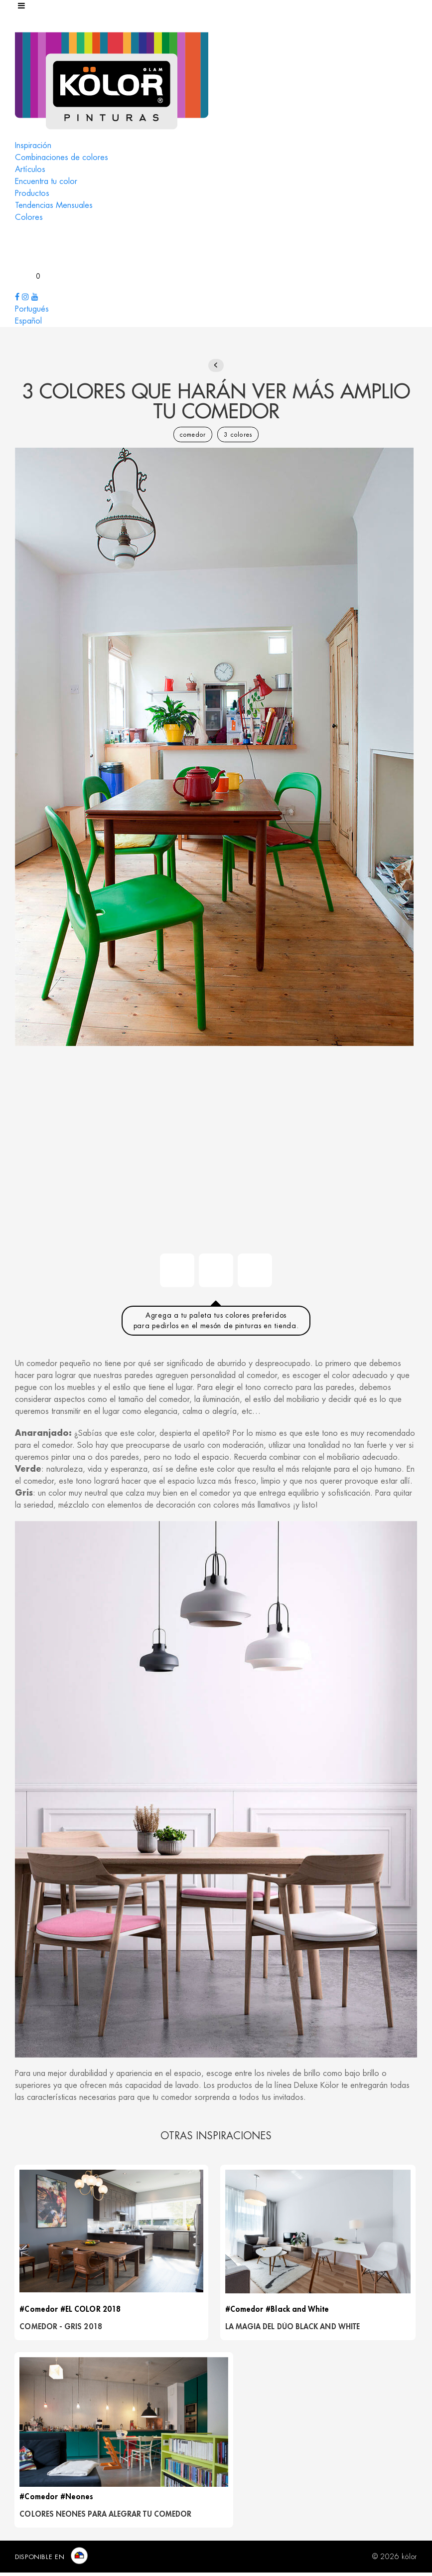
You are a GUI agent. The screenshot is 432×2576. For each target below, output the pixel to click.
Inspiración (33, 146)
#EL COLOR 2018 (91, 2311)
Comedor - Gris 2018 (61, 2328)
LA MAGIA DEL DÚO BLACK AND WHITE (295, 2328)
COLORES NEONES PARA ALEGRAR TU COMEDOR (106, 2518)
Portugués (32, 309)
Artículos (30, 169)
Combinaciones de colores (61, 158)
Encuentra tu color (46, 181)
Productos (32, 193)
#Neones (78, 2500)
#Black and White (300, 2311)
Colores (29, 217)
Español (28, 321)
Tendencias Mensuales (54, 205)
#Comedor (39, 2311)
